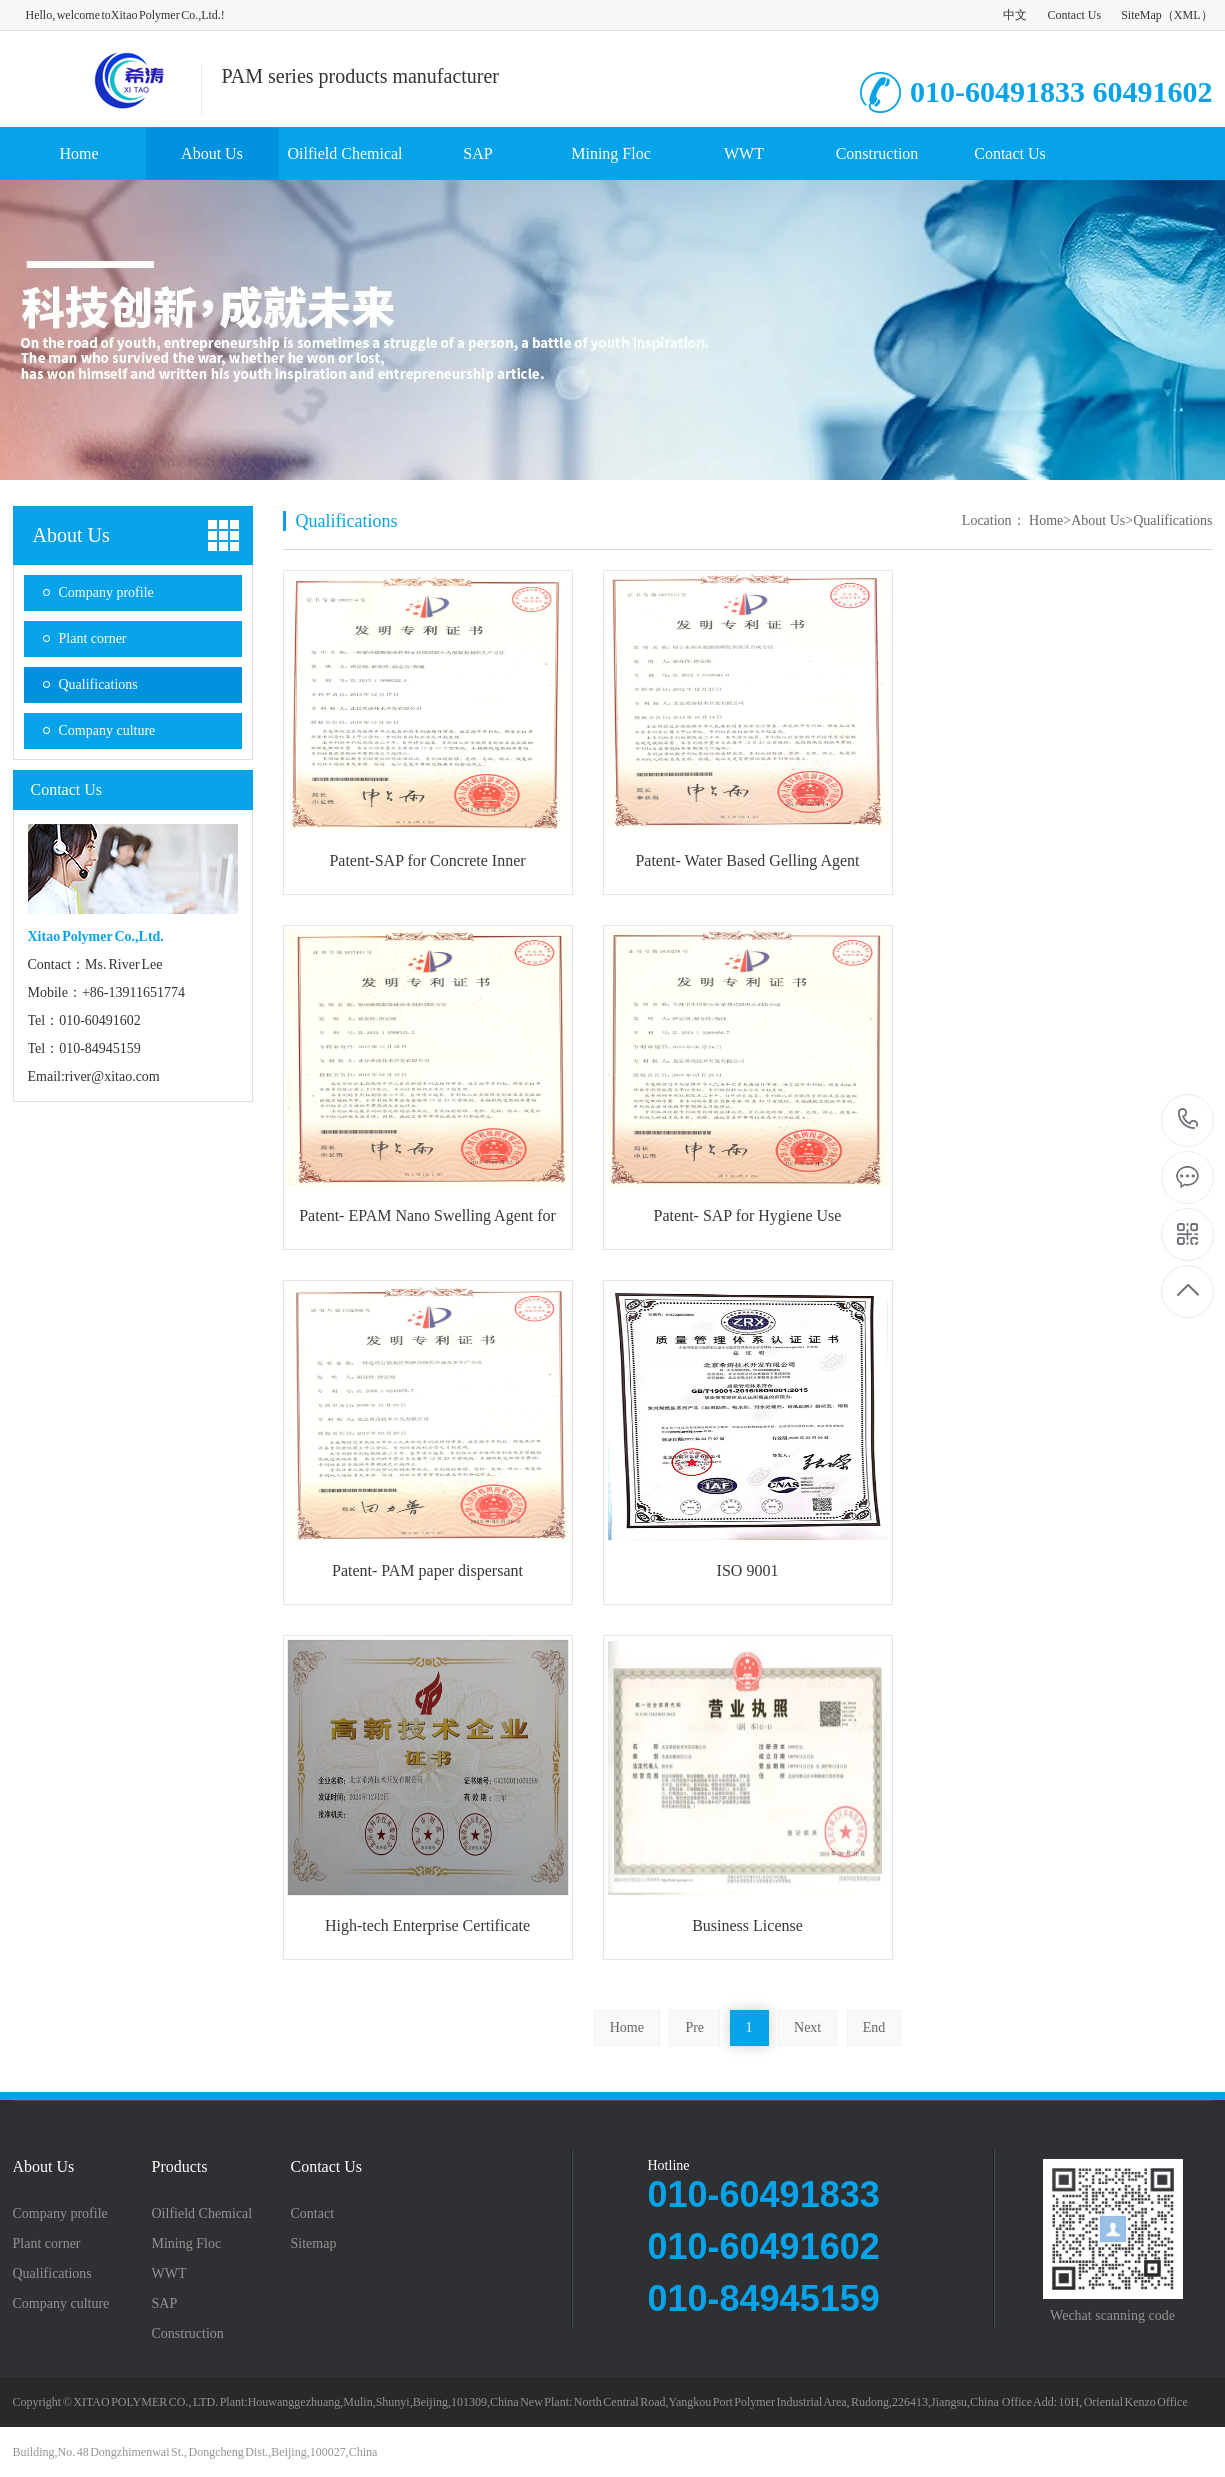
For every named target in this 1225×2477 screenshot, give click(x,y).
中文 (1015, 15)
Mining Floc (611, 153)
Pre (694, 2027)
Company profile (106, 592)
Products (180, 2167)
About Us (212, 153)
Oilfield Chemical (344, 153)
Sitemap (314, 2244)
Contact (313, 2214)
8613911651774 (1188, 1119)
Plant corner (93, 638)
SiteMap (1141, 15)
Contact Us (1074, 15)
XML (1187, 15)
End (874, 2027)
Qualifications (98, 684)
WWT (744, 153)
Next (807, 2027)
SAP (477, 153)
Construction (877, 153)
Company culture (107, 730)
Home (78, 153)
